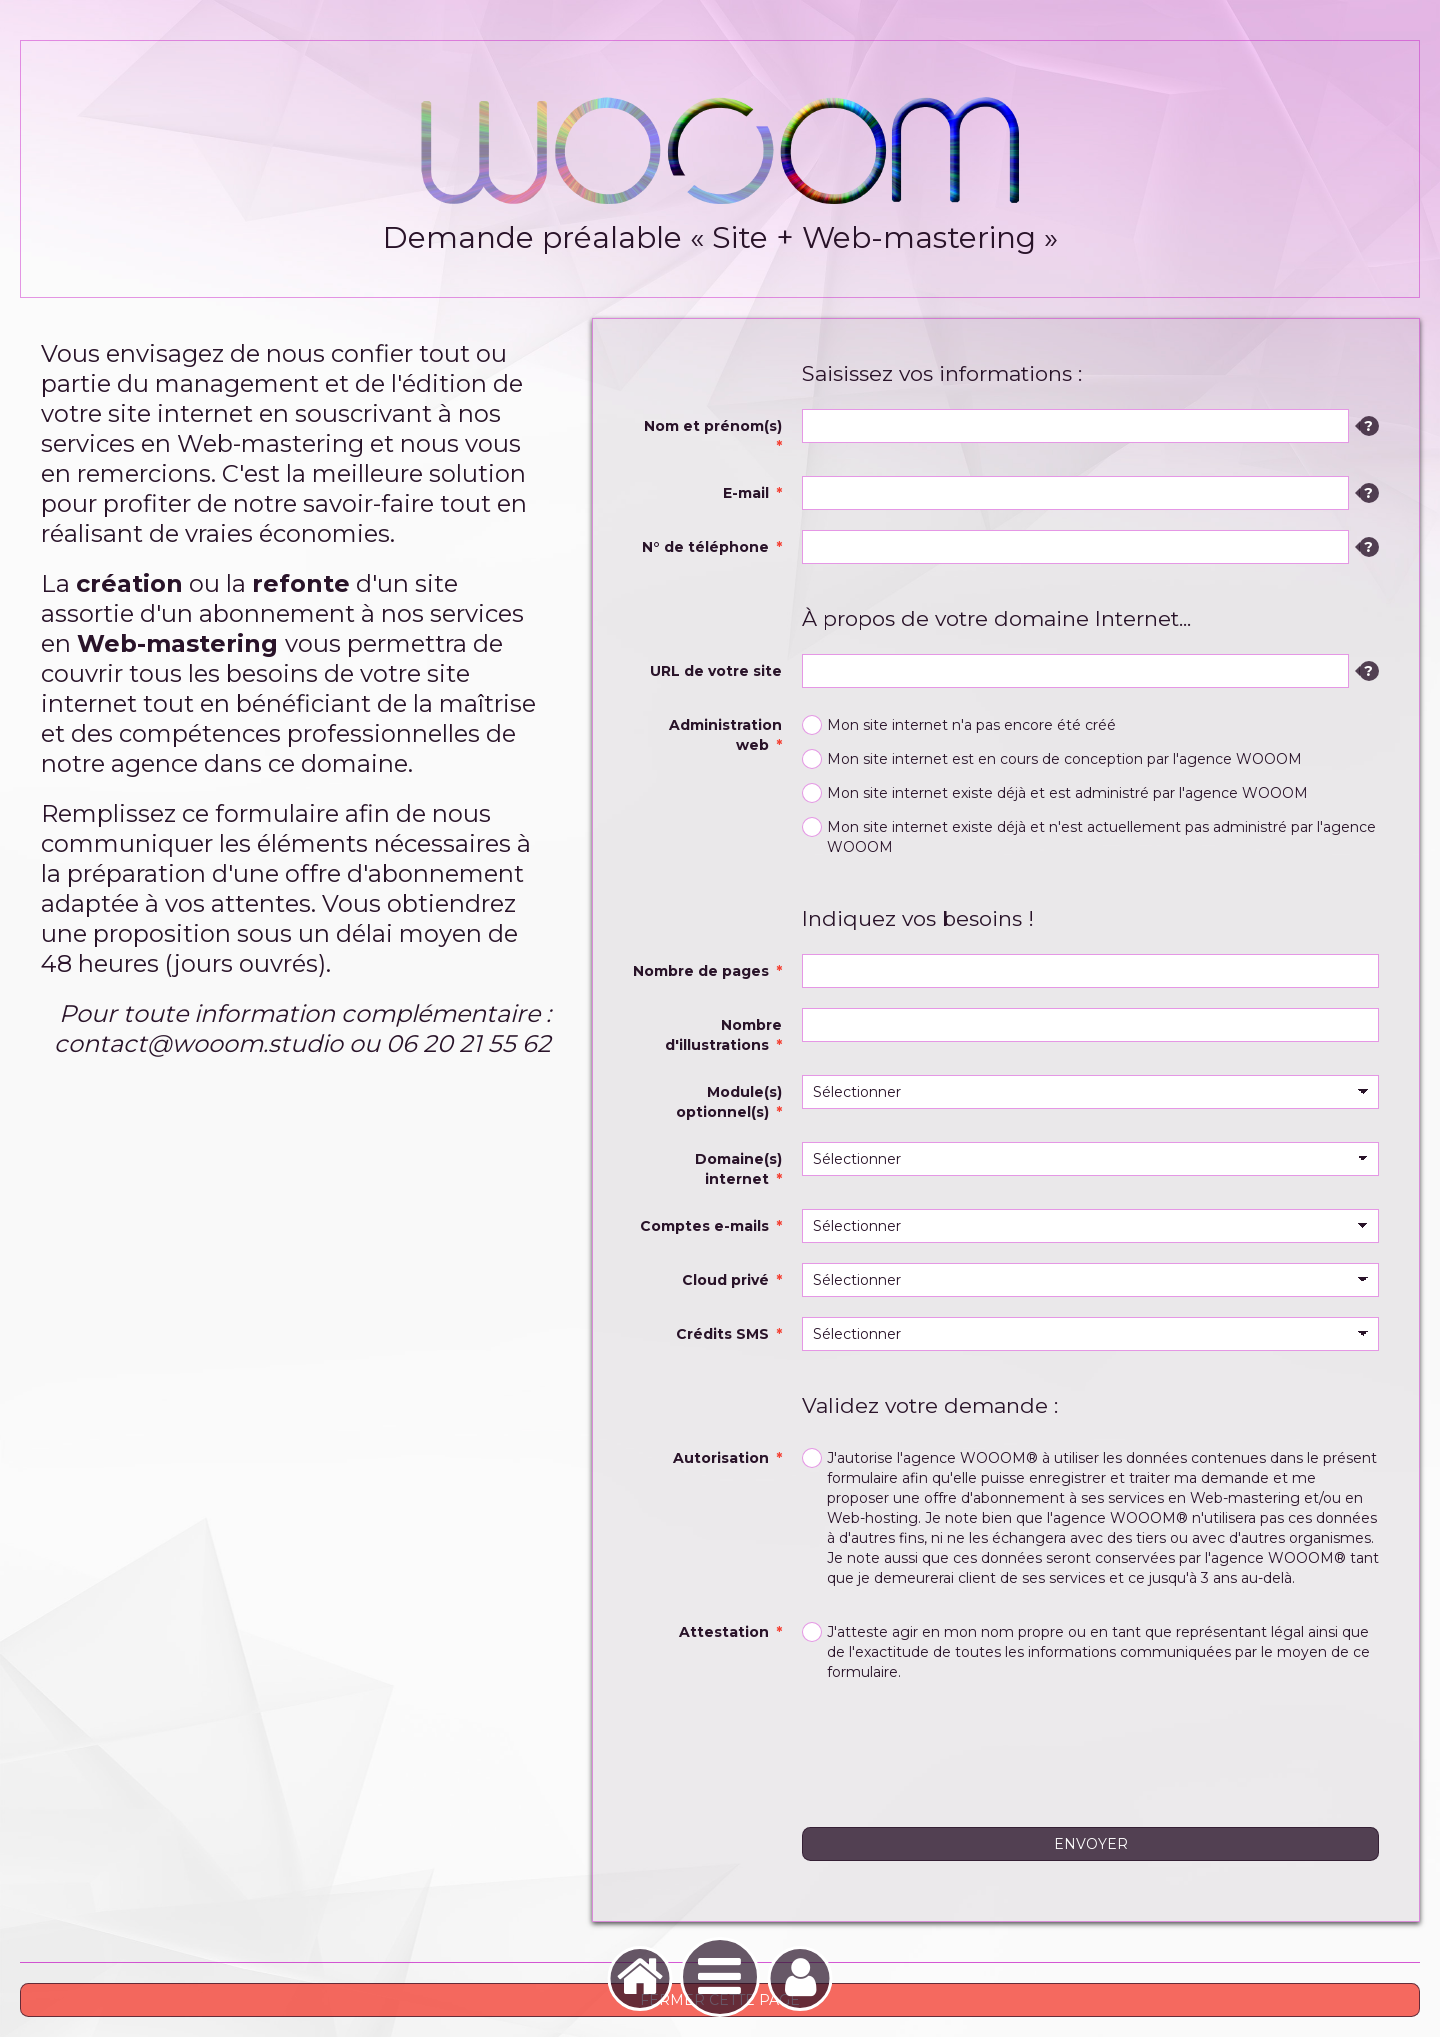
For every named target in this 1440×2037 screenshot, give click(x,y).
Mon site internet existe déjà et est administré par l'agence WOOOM (1055, 793)
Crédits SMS (722, 1334)
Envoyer (1091, 1844)
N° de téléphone (705, 547)
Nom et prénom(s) (713, 426)
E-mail (746, 493)
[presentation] (954, 1748)
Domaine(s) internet (738, 1169)
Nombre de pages (701, 971)
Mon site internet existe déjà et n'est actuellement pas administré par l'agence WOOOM (1089, 836)
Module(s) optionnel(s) (729, 1102)
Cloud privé (725, 1280)
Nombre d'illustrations (723, 1035)
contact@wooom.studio (198, 1043)
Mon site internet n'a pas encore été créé (959, 725)
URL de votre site (716, 671)
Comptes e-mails (704, 1226)
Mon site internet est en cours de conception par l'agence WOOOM (1052, 759)
